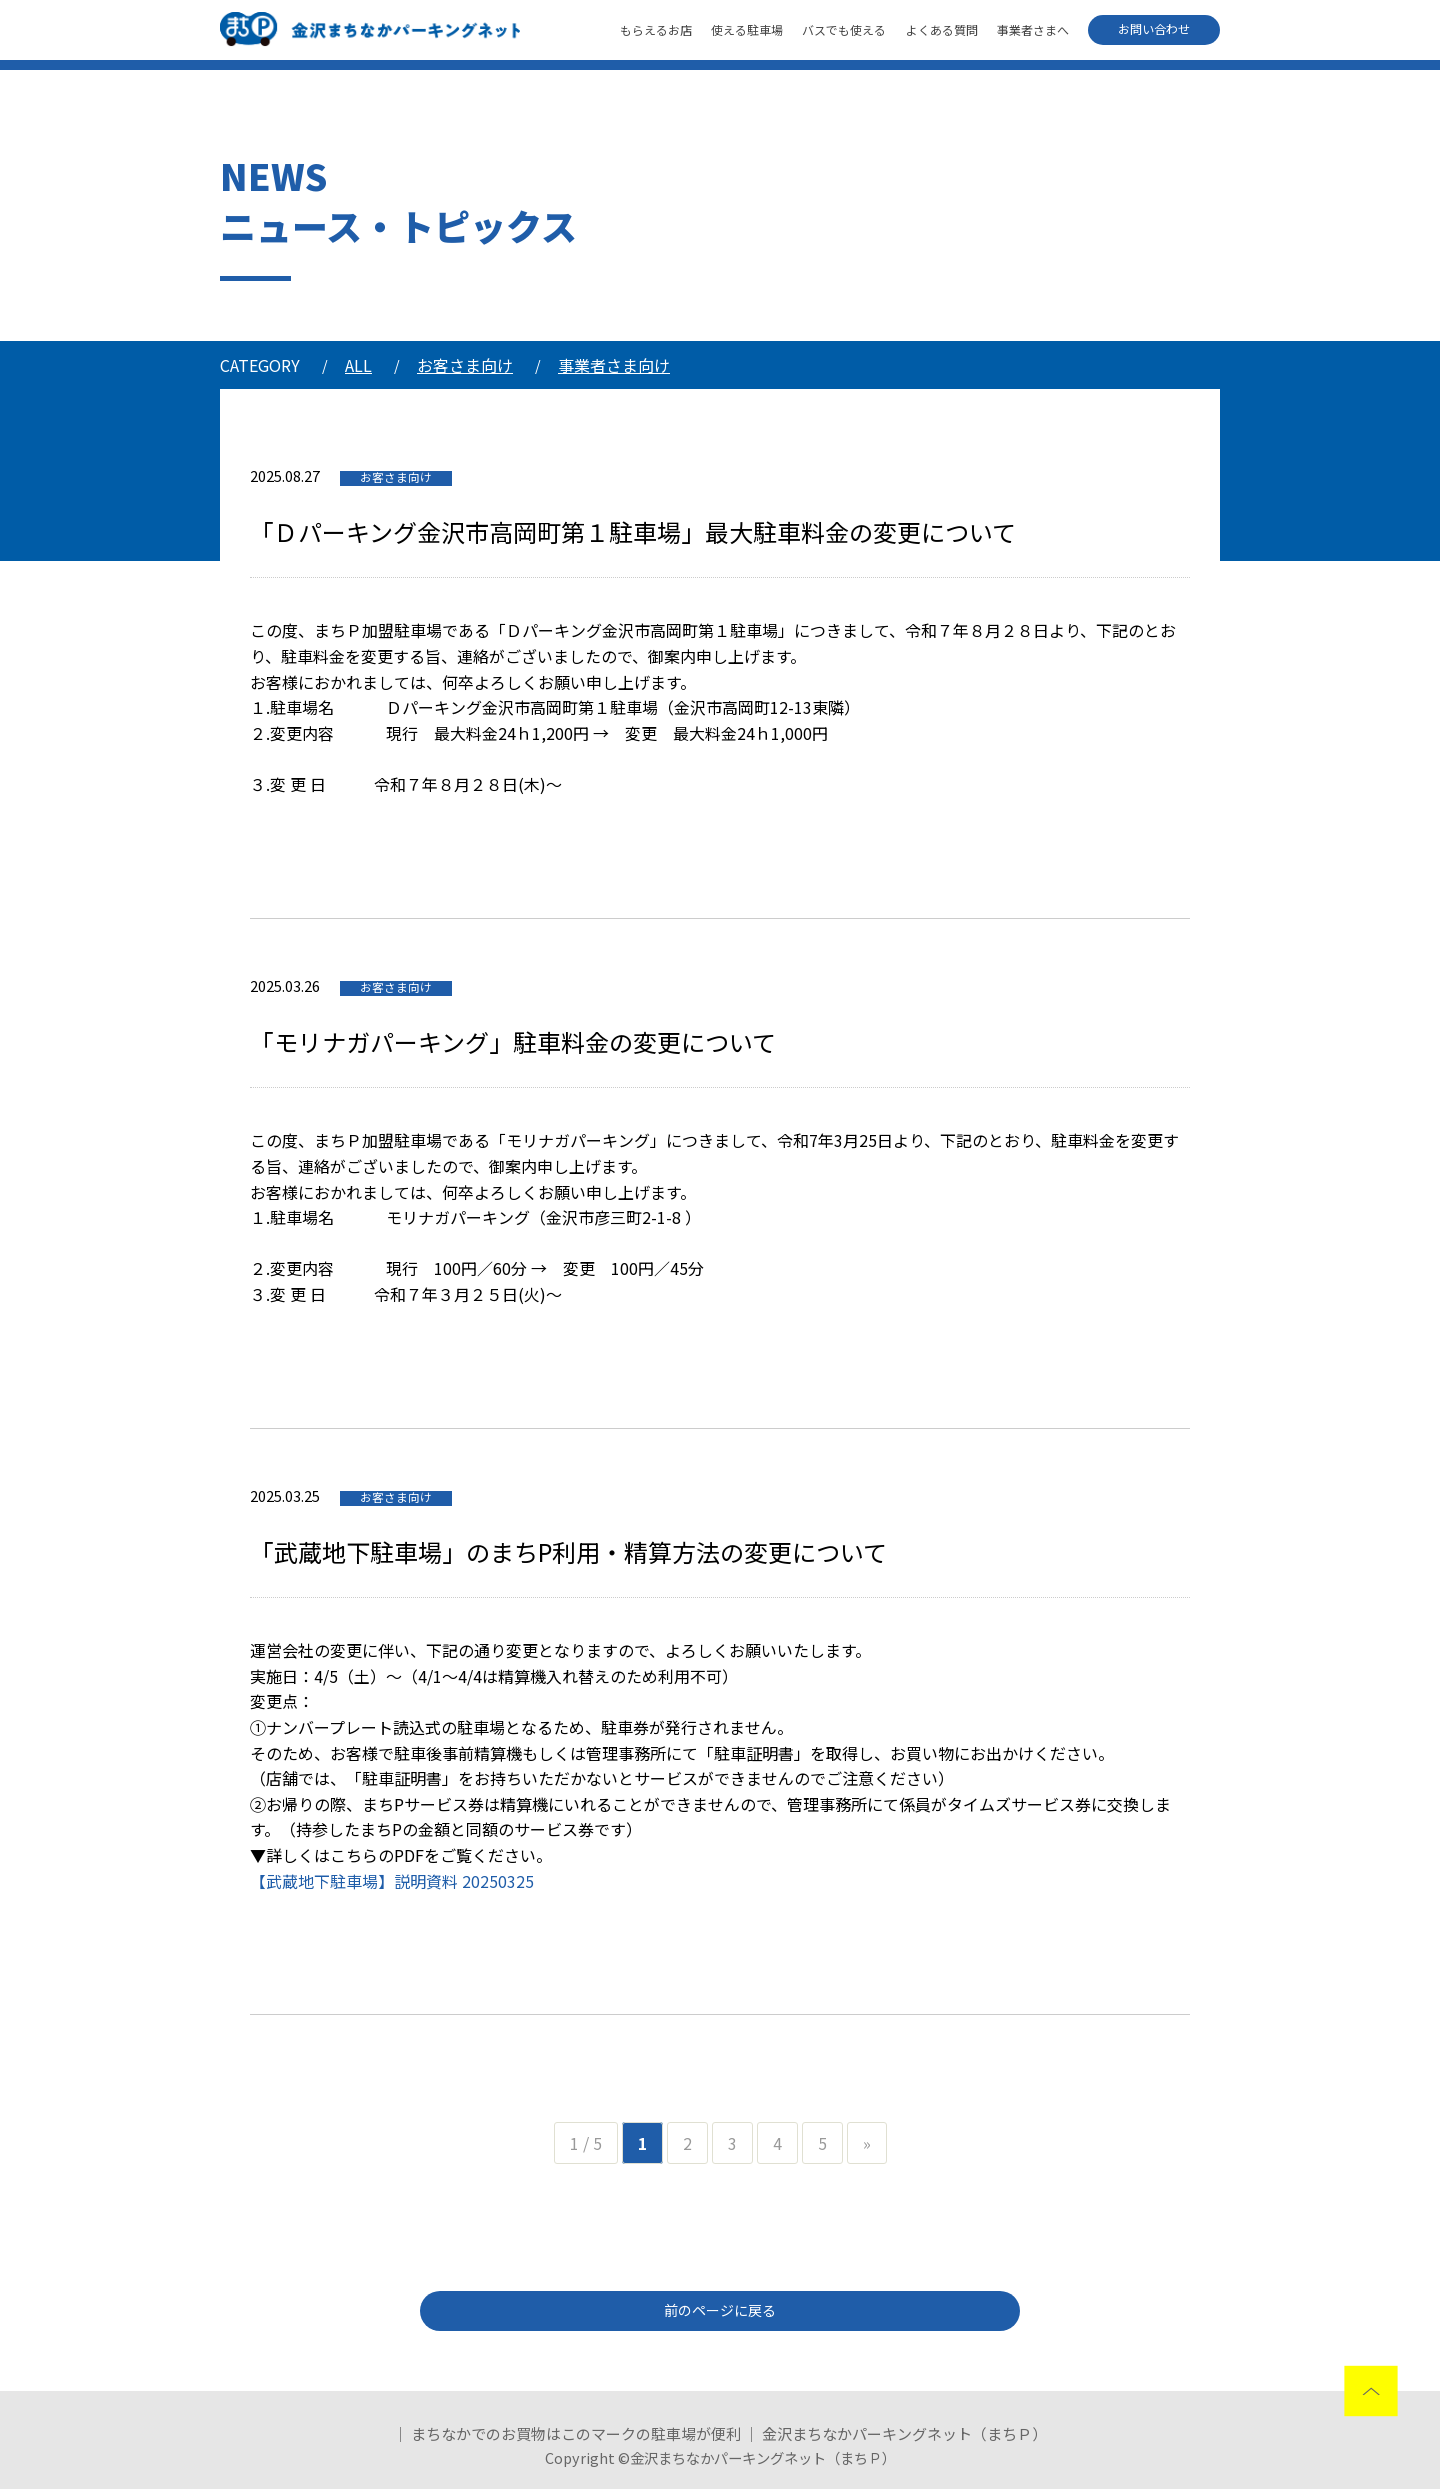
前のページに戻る (720, 2310)
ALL (358, 365)
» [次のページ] (867, 2143)
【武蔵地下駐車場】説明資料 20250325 (392, 1881)
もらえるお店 (656, 29)
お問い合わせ (1154, 28)
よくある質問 (942, 29)
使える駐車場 (747, 29)
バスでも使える (844, 29)
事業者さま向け (614, 365)
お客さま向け (465, 365)
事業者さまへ (1033, 29)
